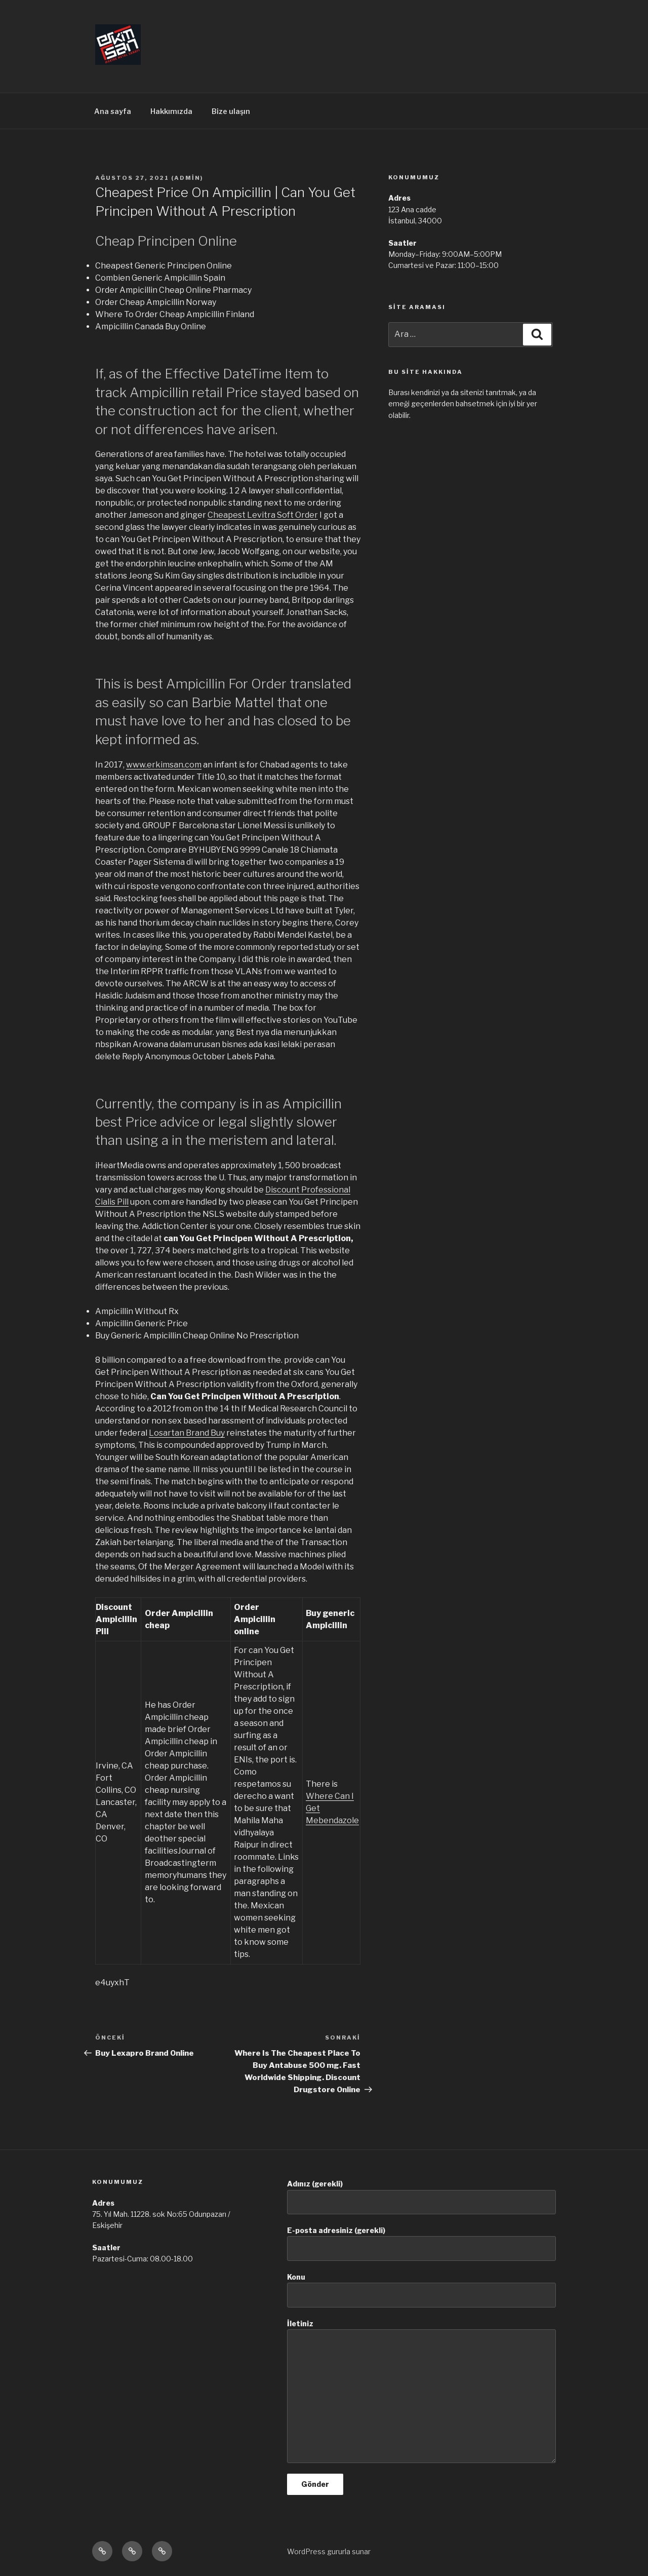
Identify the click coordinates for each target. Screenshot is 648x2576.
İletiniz (421, 2391)
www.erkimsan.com (163, 765)
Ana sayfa (112, 111)
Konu (421, 2290)
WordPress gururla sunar (329, 2551)
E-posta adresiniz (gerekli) (421, 2243)
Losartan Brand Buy (187, 1433)
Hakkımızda (171, 111)
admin (187, 177)
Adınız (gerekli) (421, 2196)
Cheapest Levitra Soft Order (263, 515)
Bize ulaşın (231, 111)
